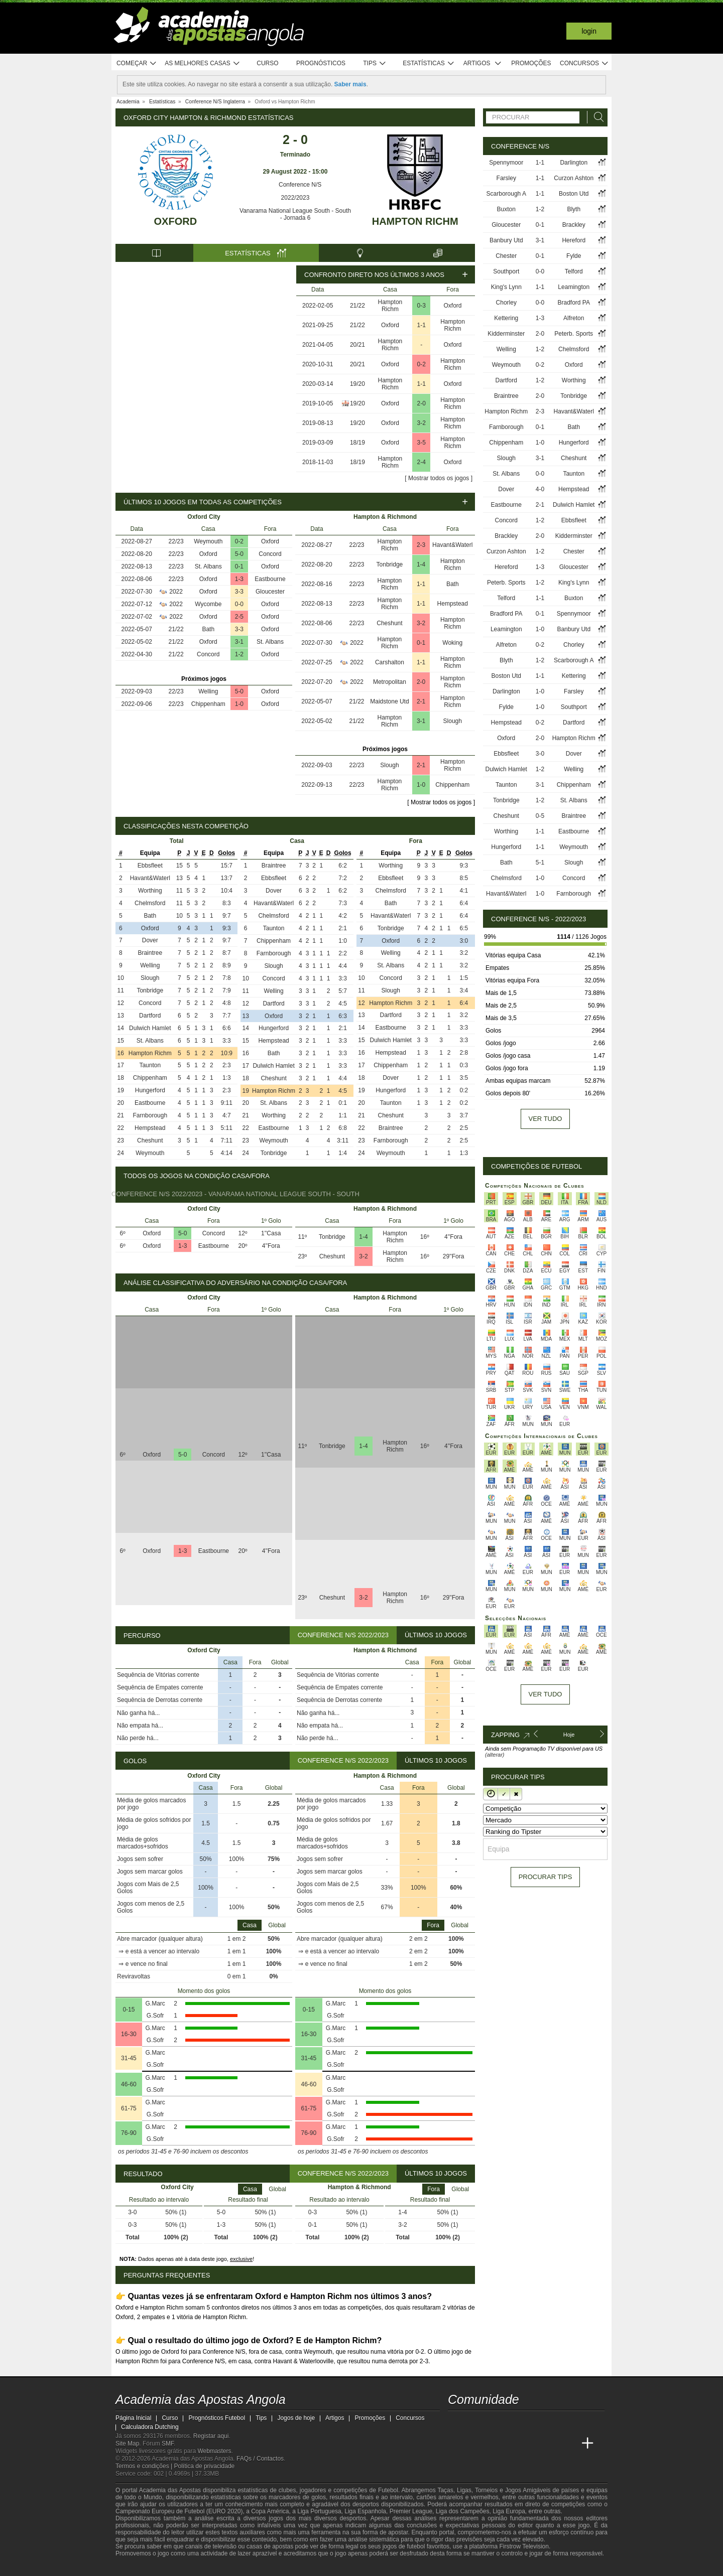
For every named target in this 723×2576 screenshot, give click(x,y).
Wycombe (208, 604)
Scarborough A (506, 193)
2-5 (239, 616)
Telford (574, 271)
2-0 (421, 403)
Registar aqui (211, 2436)
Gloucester (270, 591)
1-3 (239, 579)
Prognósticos (320, 63)
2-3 (421, 544)
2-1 (421, 701)
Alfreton (573, 318)
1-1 (421, 325)
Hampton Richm (415, 221)
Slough (452, 721)
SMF (168, 2443)
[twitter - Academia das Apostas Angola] (475, 2422)
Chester (506, 255)
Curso (267, 63)
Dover (150, 940)
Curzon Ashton (573, 178)
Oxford (175, 221)
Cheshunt (389, 623)
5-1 (540, 862)
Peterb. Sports (573, 333)
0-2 (421, 364)
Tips (374, 63)
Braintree (150, 952)
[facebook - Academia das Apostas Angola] (512, 2422)
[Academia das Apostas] (475, 2443)
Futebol (388, 2490)
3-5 (421, 442)
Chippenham (208, 703)
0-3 (421, 305)
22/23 (176, 541)
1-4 (421, 564)
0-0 (239, 604)
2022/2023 (295, 197)
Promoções (531, 63)
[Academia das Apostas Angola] (456, 2443)
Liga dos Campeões (463, 2511)
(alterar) (495, 1755)
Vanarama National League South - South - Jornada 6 (295, 214)
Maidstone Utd (389, 701)
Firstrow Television (523, 2546)
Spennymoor (506, 162)
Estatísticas (428, 63)
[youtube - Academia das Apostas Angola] (494, 2422)
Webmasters (214, 2451)
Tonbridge (390, 564)
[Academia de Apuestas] (531, 2443)
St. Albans (208, 566)
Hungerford (150, 1090)
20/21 (357, 344)
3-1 (239, 641)
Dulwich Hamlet (150, 1028)
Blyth (573, 209)
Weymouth (208, 541)
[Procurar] (596, 117)
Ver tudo (545, 1118)
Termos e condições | (144, 2466)
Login (588, 31)
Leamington (573, 287)
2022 (176, 591)
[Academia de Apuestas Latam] (550, 2443)
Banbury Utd (506, 240)
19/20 (357, 383)
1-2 (239, 654)
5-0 (239, 553)
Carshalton (389, 662)
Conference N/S (295, 184)
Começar (136, 63)
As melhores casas (202, 63)
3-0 (540, 753)
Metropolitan (389, 681)
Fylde (573, 255)
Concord (270, 553)
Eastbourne (270, 579)
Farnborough (150, 1115)
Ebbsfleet (150, 865)
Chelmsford (150, 903)
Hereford (573, 240)
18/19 (357, 442)
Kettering (506, 318)
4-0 (540, 489)
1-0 (239, 703)
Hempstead (452, 603)
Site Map (127, 2443)
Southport (506, 271)
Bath (208, 629)
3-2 (421, 422)
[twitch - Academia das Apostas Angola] (456, 2422)
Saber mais (350, 84)
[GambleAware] (141, 2567)
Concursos (584, 63)
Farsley (506, 178)
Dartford (150, 1015)
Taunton (150, 1065)
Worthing (150, 890)
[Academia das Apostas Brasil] (494, 2443)
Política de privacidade (204, 2466)
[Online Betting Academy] (512, 2443)
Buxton (506, 209)
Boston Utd (573, 193)
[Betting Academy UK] (568, 2443)
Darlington (573, 162)
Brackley (573, 224)
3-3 (239, 591)
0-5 (540, 815)
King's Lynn (506, 287)
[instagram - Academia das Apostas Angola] (531, 2422)
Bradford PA (573, 302)
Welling (208, 691)
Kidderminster (506, 333)
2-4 (421, 462)
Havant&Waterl (452, 544)
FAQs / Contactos (260, 2458)
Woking (452, 642)
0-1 (239, 566)
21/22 (357, 305)
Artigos (482, 63)
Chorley (506, 302)
